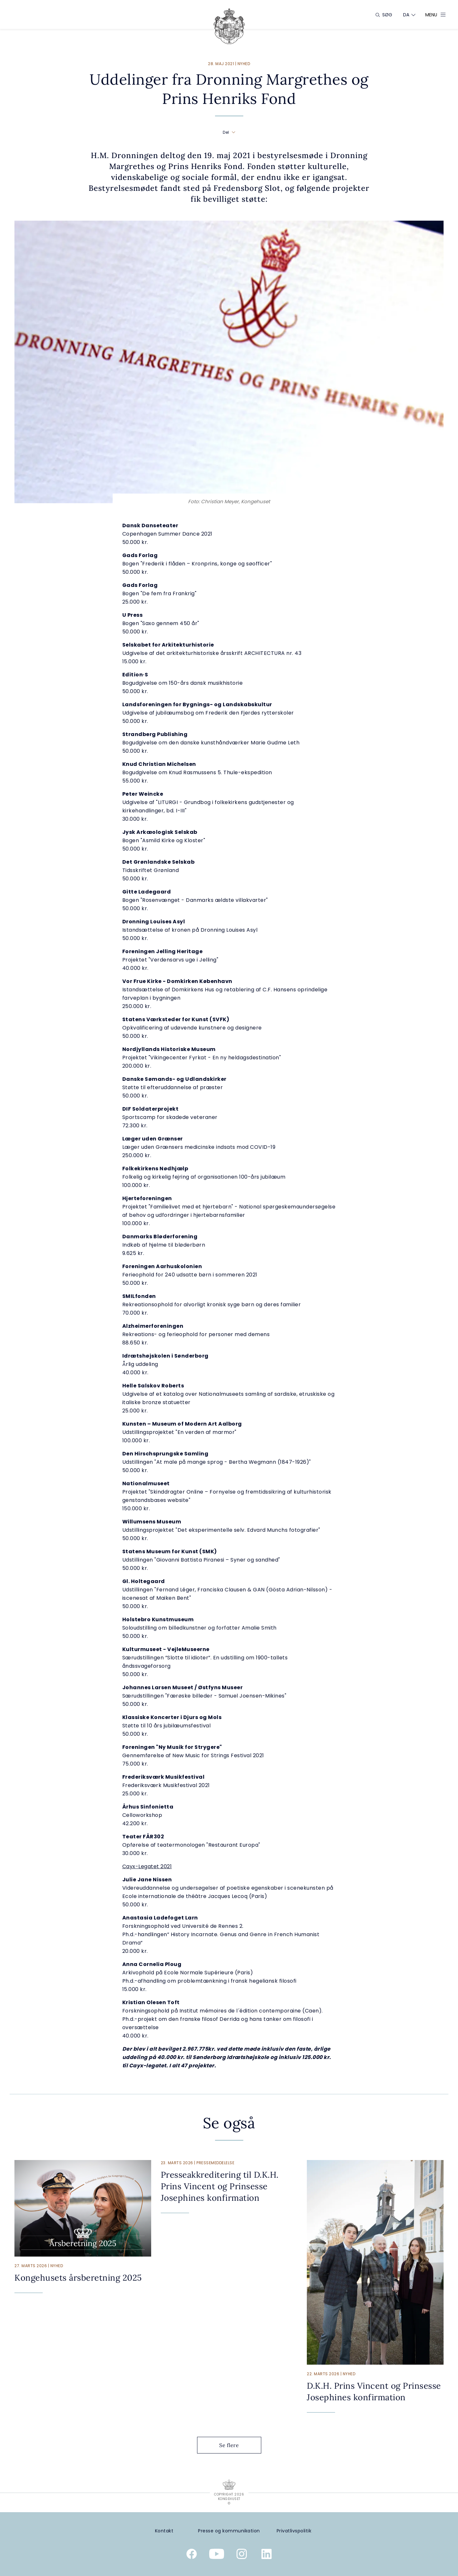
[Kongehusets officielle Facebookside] (191, 2555)
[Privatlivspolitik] (294, 2531)
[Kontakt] (164, 2531)
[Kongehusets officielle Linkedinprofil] (266, 2555)
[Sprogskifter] (406, 15)
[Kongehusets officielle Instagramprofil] (241, 2555)
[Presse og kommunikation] (229, 2531)
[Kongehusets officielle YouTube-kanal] (216, 2555)
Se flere (234, 2445)
